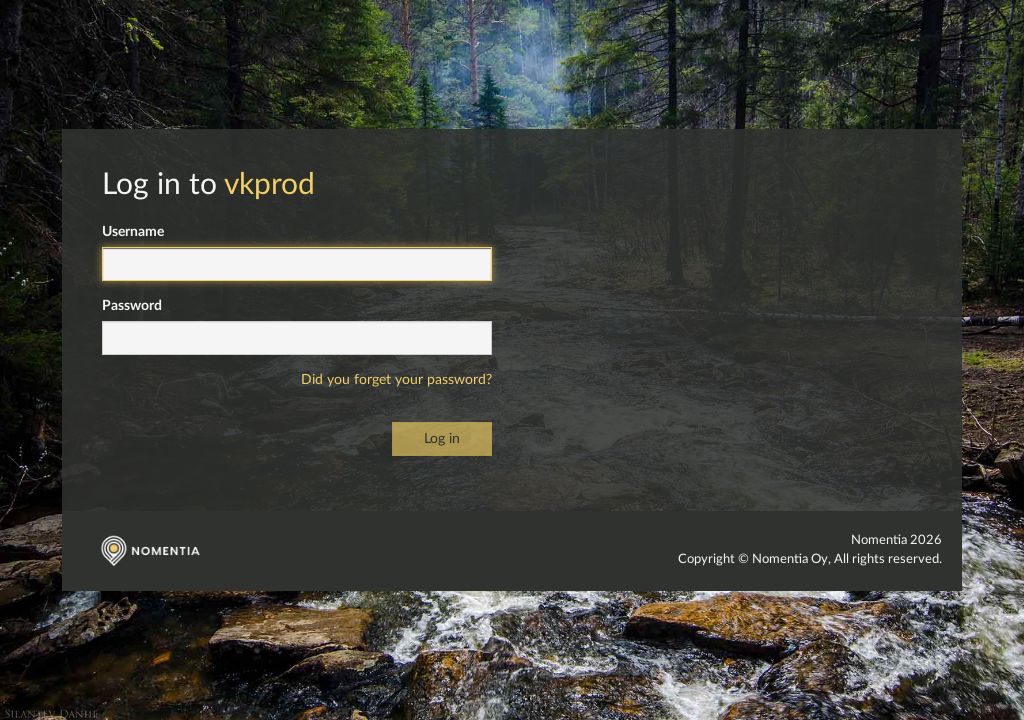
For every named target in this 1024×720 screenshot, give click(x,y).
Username (133, 232)
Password (132, 306)
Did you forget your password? (396, 380)
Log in (442, 439)
